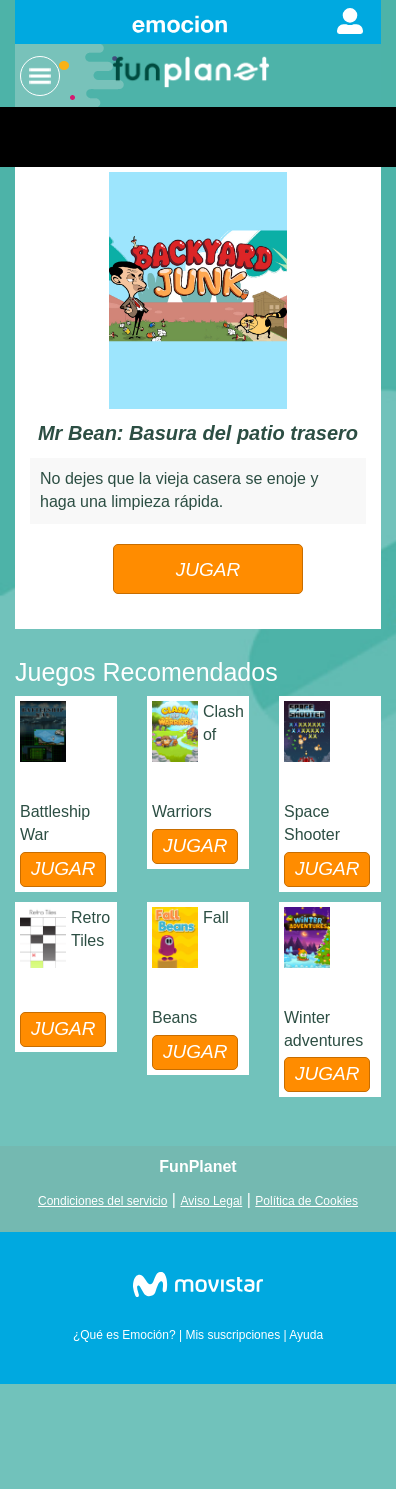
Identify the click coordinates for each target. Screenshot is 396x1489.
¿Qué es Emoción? (124, 1335)
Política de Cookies (306, 1201)
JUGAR (208, 569)
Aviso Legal (211, 1201)
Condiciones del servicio (102, 1201)
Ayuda (306, 1335)
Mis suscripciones (232, 1335)
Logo (193, 70)
